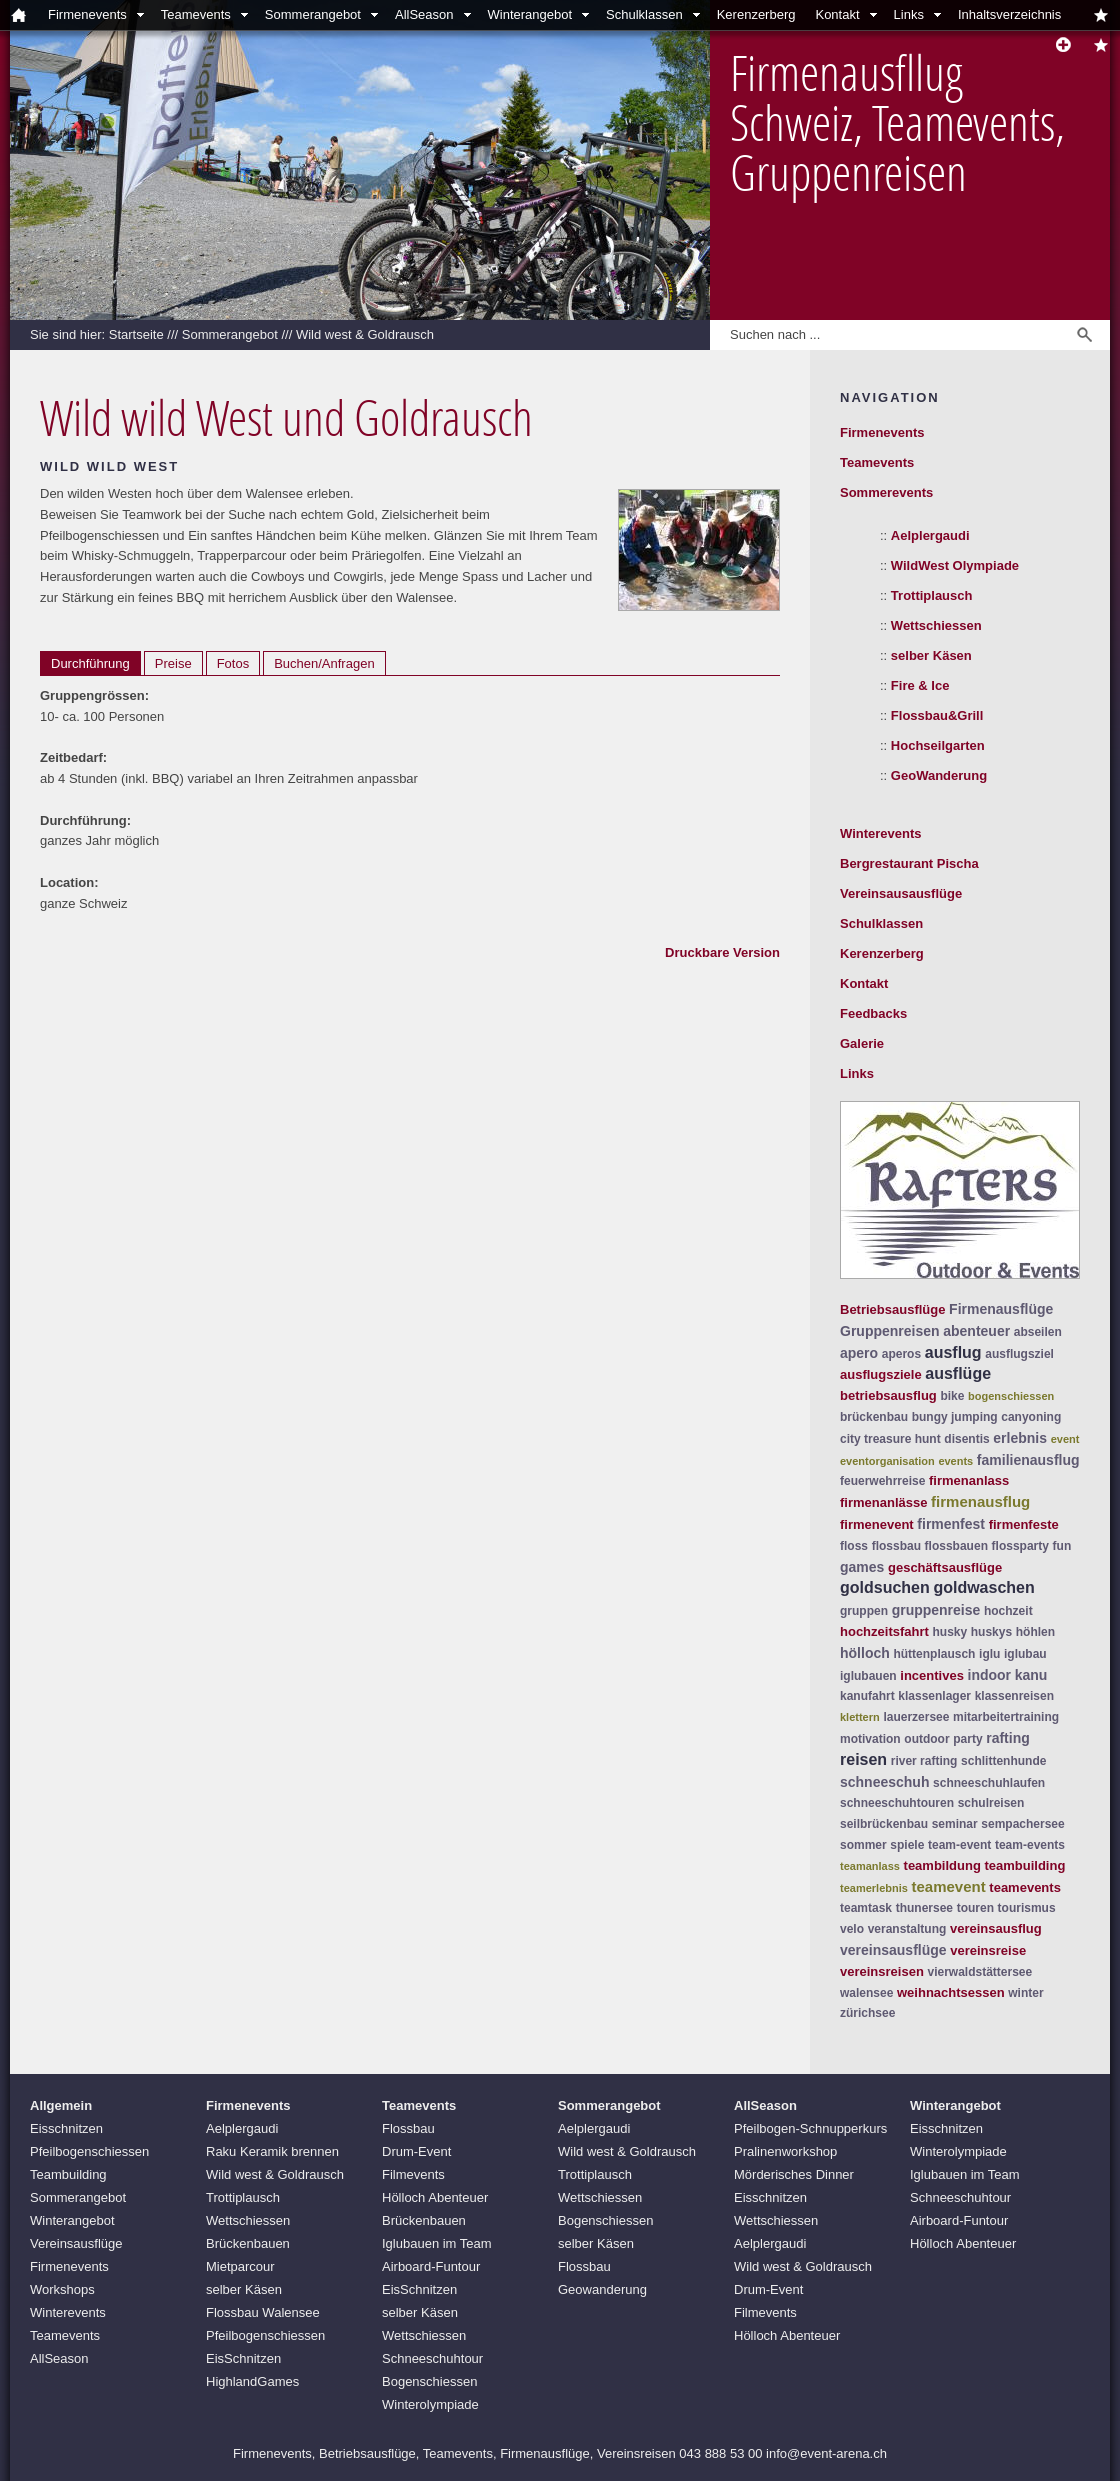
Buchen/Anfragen (324, 663)
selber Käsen (931, 655)
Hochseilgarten (938, 745)
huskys (991, 1632)
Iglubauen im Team (437, 2243)
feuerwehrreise (882, 1481)
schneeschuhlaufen (989, 1783)
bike (952, 1396)
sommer (863, 1845)
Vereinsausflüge (76, 2243)
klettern (860, 1717)
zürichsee (867, 2013)
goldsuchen (885, 1587)
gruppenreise (936, 1610)
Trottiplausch (932, 595)
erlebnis (1020, 1438)
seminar (955, 1824)
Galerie (862, 1043)
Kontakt (837, 14)
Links (909, 14)
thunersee (924, 1908)
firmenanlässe (883, 1502)
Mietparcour (240, 2266)
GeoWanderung (939, 775)
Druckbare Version (722, 952)
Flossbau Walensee (263, 2312)
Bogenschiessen (429, 2381)
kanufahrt (867, 1696)
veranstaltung (907, 1929)
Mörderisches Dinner (794, 2174)
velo (852, 1929)
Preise (173, 663)
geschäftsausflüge (945, 1567)
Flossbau (408, 2128)
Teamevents (196, 14)
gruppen (864, 1611)
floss (854, 1546)
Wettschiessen (936, 625)
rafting (1008, 1738)
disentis (966, 1439)
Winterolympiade (430, 2404)
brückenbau (874, 1417)
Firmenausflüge (1001, 1309)
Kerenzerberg (756, 14)
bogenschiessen (1011, 1396)
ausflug (953, 1352)
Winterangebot (530, 14)
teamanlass (870, 1866)
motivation (870, 1739)
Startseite (136, 334)
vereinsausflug (996, 1928)
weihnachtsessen (951, 1992)
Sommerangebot (313, 14)
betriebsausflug (888, 1395)
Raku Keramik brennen (272, 2151)
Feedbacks (873, 1013)
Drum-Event (416, 2151)
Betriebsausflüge (892, 1309)
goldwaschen (983, 1587)
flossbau (896, 1546)
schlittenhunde (1003, 1761)
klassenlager (934, 1696)
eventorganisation (887, 1461)
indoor (990, 1675)
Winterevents (881, 833)
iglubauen (868, 1676)
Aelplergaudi (930, 535)
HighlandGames (252, 2381)
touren (975, 1908)
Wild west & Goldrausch (365, 334)
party (967, 1739)
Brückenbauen (248, 2243)
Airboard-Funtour (431, 2266)
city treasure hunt (890, 1439)
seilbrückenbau (884, 1824)
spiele (907, 1845)
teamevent (949, 1886)
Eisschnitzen (66, 2128)
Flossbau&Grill (937, 715)
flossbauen (956, 1546)
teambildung (942, 1865)
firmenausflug (980, 1501)
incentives (932, 1675)
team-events (1030, 1845)
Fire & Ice (920, 685)
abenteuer (976, 1331)
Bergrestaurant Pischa (909, 863)
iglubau (1025, 1654)
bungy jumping (955, 1417)
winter (1025, 1993)
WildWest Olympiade (955, 565)
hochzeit (1008, 1611)
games (862, 1567)
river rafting (924, 1761)
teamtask (866, 1908)
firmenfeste (1024, 1524)
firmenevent (877, 1524)
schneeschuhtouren (897, 1803)
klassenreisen (1014, 1696)
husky (949, 1632)
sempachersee (1022, 1824)
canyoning (1031, 1417)
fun (1062, 1546)
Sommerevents (886, 492)
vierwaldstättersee (979, 1972)
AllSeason (424, 14)
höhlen (1035, 1632)
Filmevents (413, 2174)
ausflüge (958, 1373)
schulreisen (991, 1803)
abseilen (1038, 1332)
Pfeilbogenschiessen (89, 2151)
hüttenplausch (934, 1654)
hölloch (865, 1653)
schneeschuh (884, 1782)
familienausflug (1028, 1460)
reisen (863, 1759)
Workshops (62, 2289)
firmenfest (951, 1524)
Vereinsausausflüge (901, 893)
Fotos (233, 663)
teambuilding (1024, 1865)
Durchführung (90, 663)
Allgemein (61, 2105)
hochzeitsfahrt (884, 1631)
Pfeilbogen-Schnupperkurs (810, 2128)
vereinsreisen (882, 1971)
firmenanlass (969, 1480)
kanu (1031, 1675)
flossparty (1020, 1546)
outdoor (926, 1739)
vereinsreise (988, 1950)
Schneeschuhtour (432, 2358)
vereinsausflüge (893, 1950)
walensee (866, 1993)
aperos (901, 1354)
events (955, 1461)
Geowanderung (602, 2289)
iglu (989, 1654)
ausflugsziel (1019, 1354)
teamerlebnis (874, 1888)
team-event (959, 1845)
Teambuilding (68, 2174)
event (1065, 1439)
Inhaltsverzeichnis (1009, 14)
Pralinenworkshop (785, 2151)
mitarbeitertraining (1006, 1717)
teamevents (1025, 1887)
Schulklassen (644, 14)
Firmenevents (87, 14)
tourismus (1027, 1908)
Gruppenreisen (890, 1331)
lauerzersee (916, 1717)
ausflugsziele (881, 1374)
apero (859, 1353)
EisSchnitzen (243, 2358)
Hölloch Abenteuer (435, 2197)
